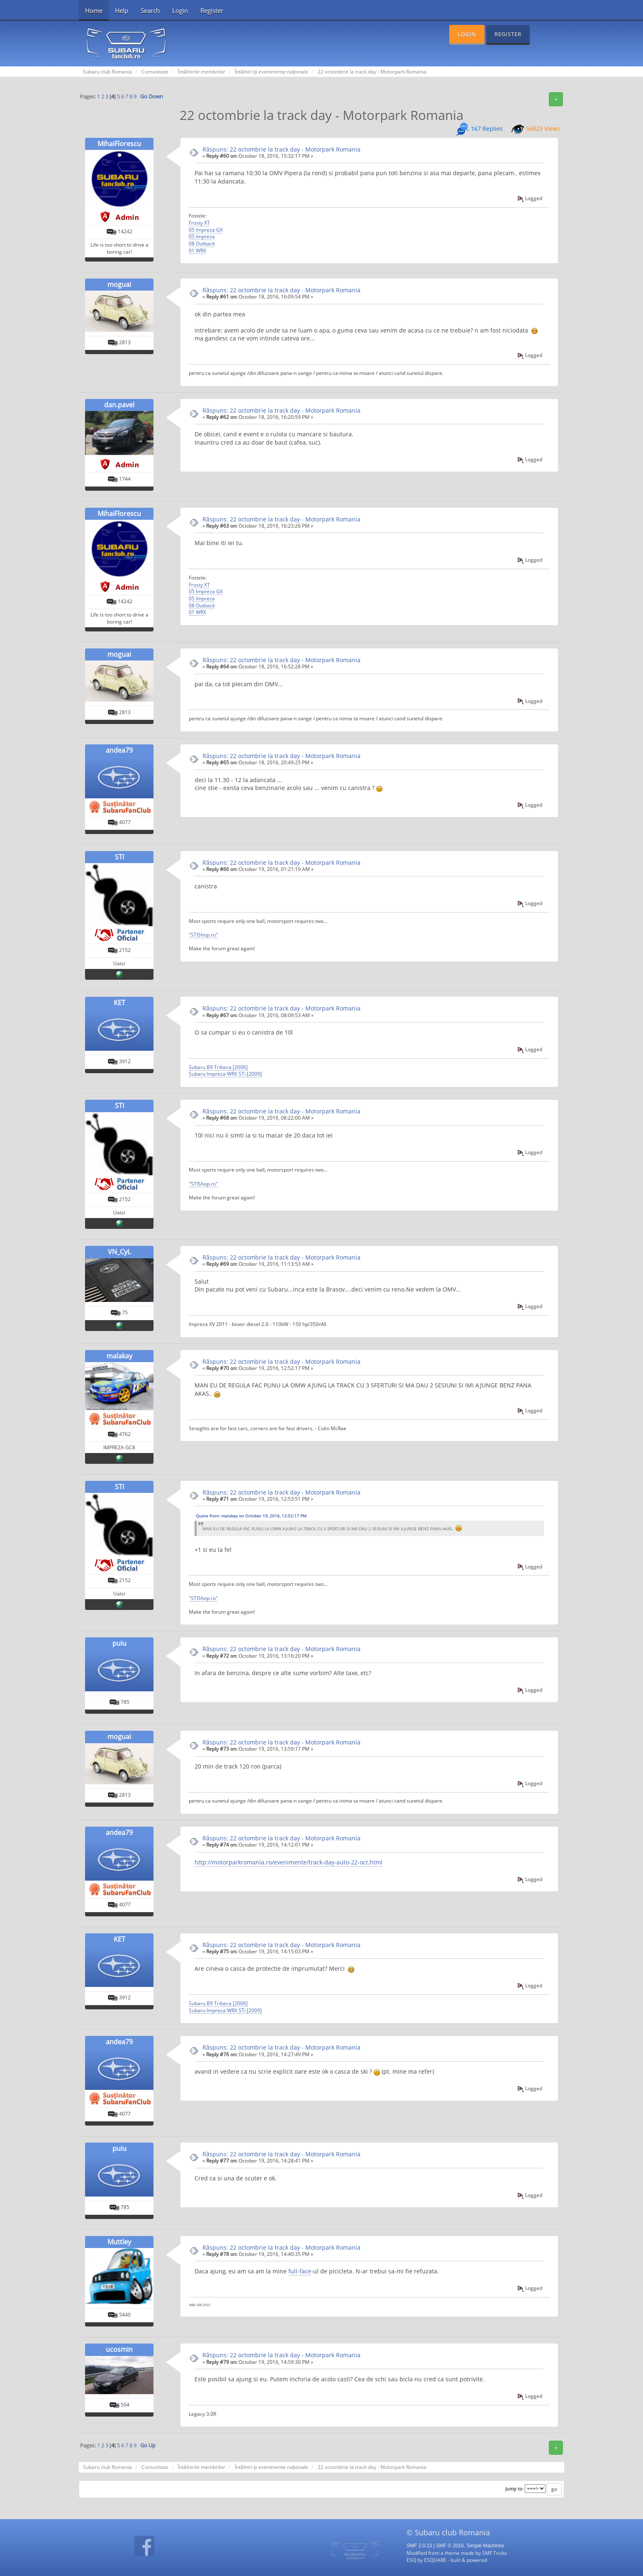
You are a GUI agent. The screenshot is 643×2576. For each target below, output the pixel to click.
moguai (119, 284)
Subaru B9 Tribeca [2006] (218, 1067)
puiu (119, 1643)
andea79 (119, 750)
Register (211, 10)
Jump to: (514, 2489)
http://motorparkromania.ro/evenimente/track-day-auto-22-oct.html (288, 1862)
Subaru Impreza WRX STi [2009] (225, 1073)
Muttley (119, 2241)
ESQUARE (435, 2559)
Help (121, 10)
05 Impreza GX (206, 229)
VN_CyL (119, 1251)
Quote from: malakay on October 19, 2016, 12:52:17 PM (251, 1516)
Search (150, 10)
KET (119, 1002)
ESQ (411, 2559)
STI (119, 856)
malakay (119, 1355)
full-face (299, 2271)
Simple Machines (485, 2546)
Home (93, 10)
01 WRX (197, 250)
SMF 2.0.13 (419, 2546)
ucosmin (119, 2349)
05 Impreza (202, 236)
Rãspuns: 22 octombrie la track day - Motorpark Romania (281, 149)
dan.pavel (119, 404)
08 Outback (202, 243)
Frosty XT (199, 222)
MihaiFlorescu (119, 143)
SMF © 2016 (450, 2546)
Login (180, 10)
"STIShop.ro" (203, 934)
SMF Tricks (494, 2552)
